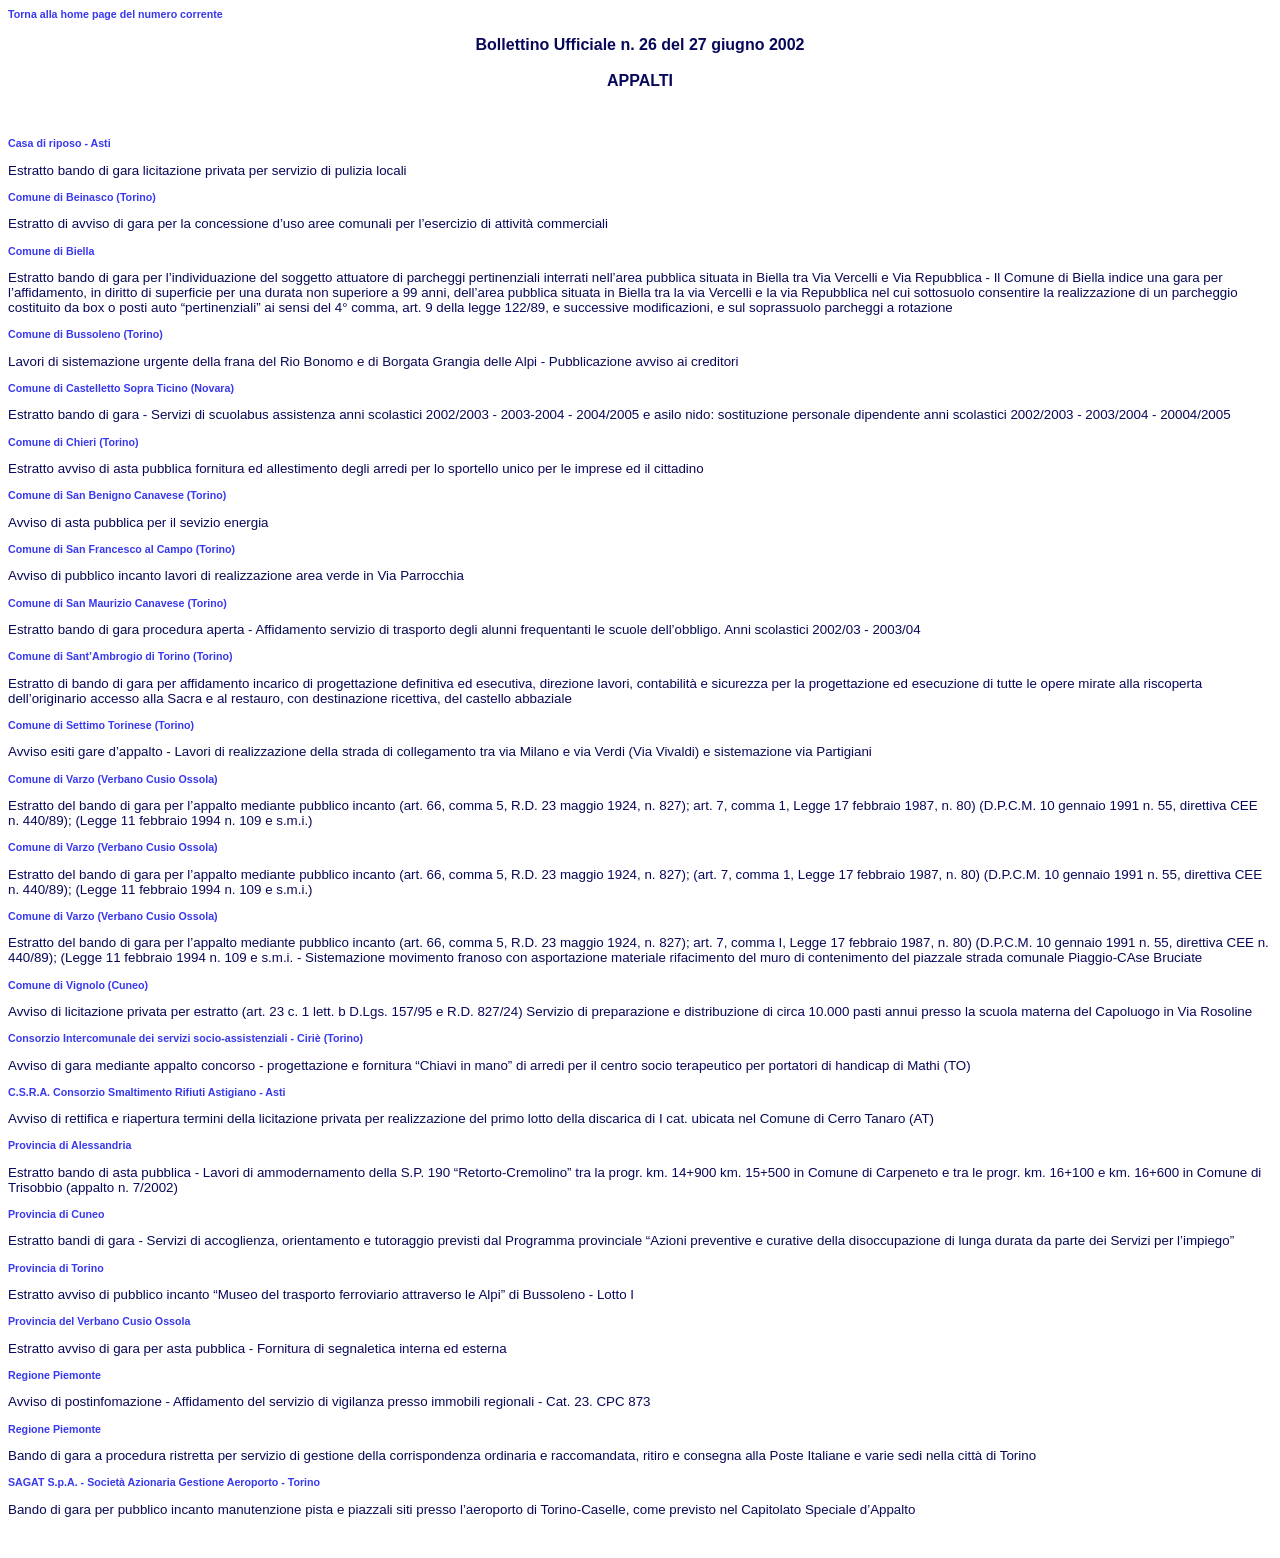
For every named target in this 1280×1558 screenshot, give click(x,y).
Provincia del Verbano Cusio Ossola (99, 1321)
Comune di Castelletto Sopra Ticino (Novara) (121, 388)
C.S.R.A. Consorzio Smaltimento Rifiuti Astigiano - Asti (146, 1092)
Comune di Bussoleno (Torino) (85, 334)
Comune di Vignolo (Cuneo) (78, 985)
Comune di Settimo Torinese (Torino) (101, 725)
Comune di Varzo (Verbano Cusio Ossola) (113, 779)
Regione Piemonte (54, 1375)
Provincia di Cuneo (56, 1214)
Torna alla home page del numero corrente (115, 14)
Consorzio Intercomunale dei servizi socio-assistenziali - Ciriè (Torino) (185, 1038)
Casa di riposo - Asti (59, 143)
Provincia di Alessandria (69, 1145)
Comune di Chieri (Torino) (73, 442)
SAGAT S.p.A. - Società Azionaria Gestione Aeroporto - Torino (164, 1482)
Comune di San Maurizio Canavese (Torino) (117, 603)
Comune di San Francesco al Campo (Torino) (121, 549)
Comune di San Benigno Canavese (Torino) (117, 495)
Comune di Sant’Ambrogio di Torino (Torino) (120, 656)
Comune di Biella (51, 251)
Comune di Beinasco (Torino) (82, 197)
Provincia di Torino (56, 1268)
